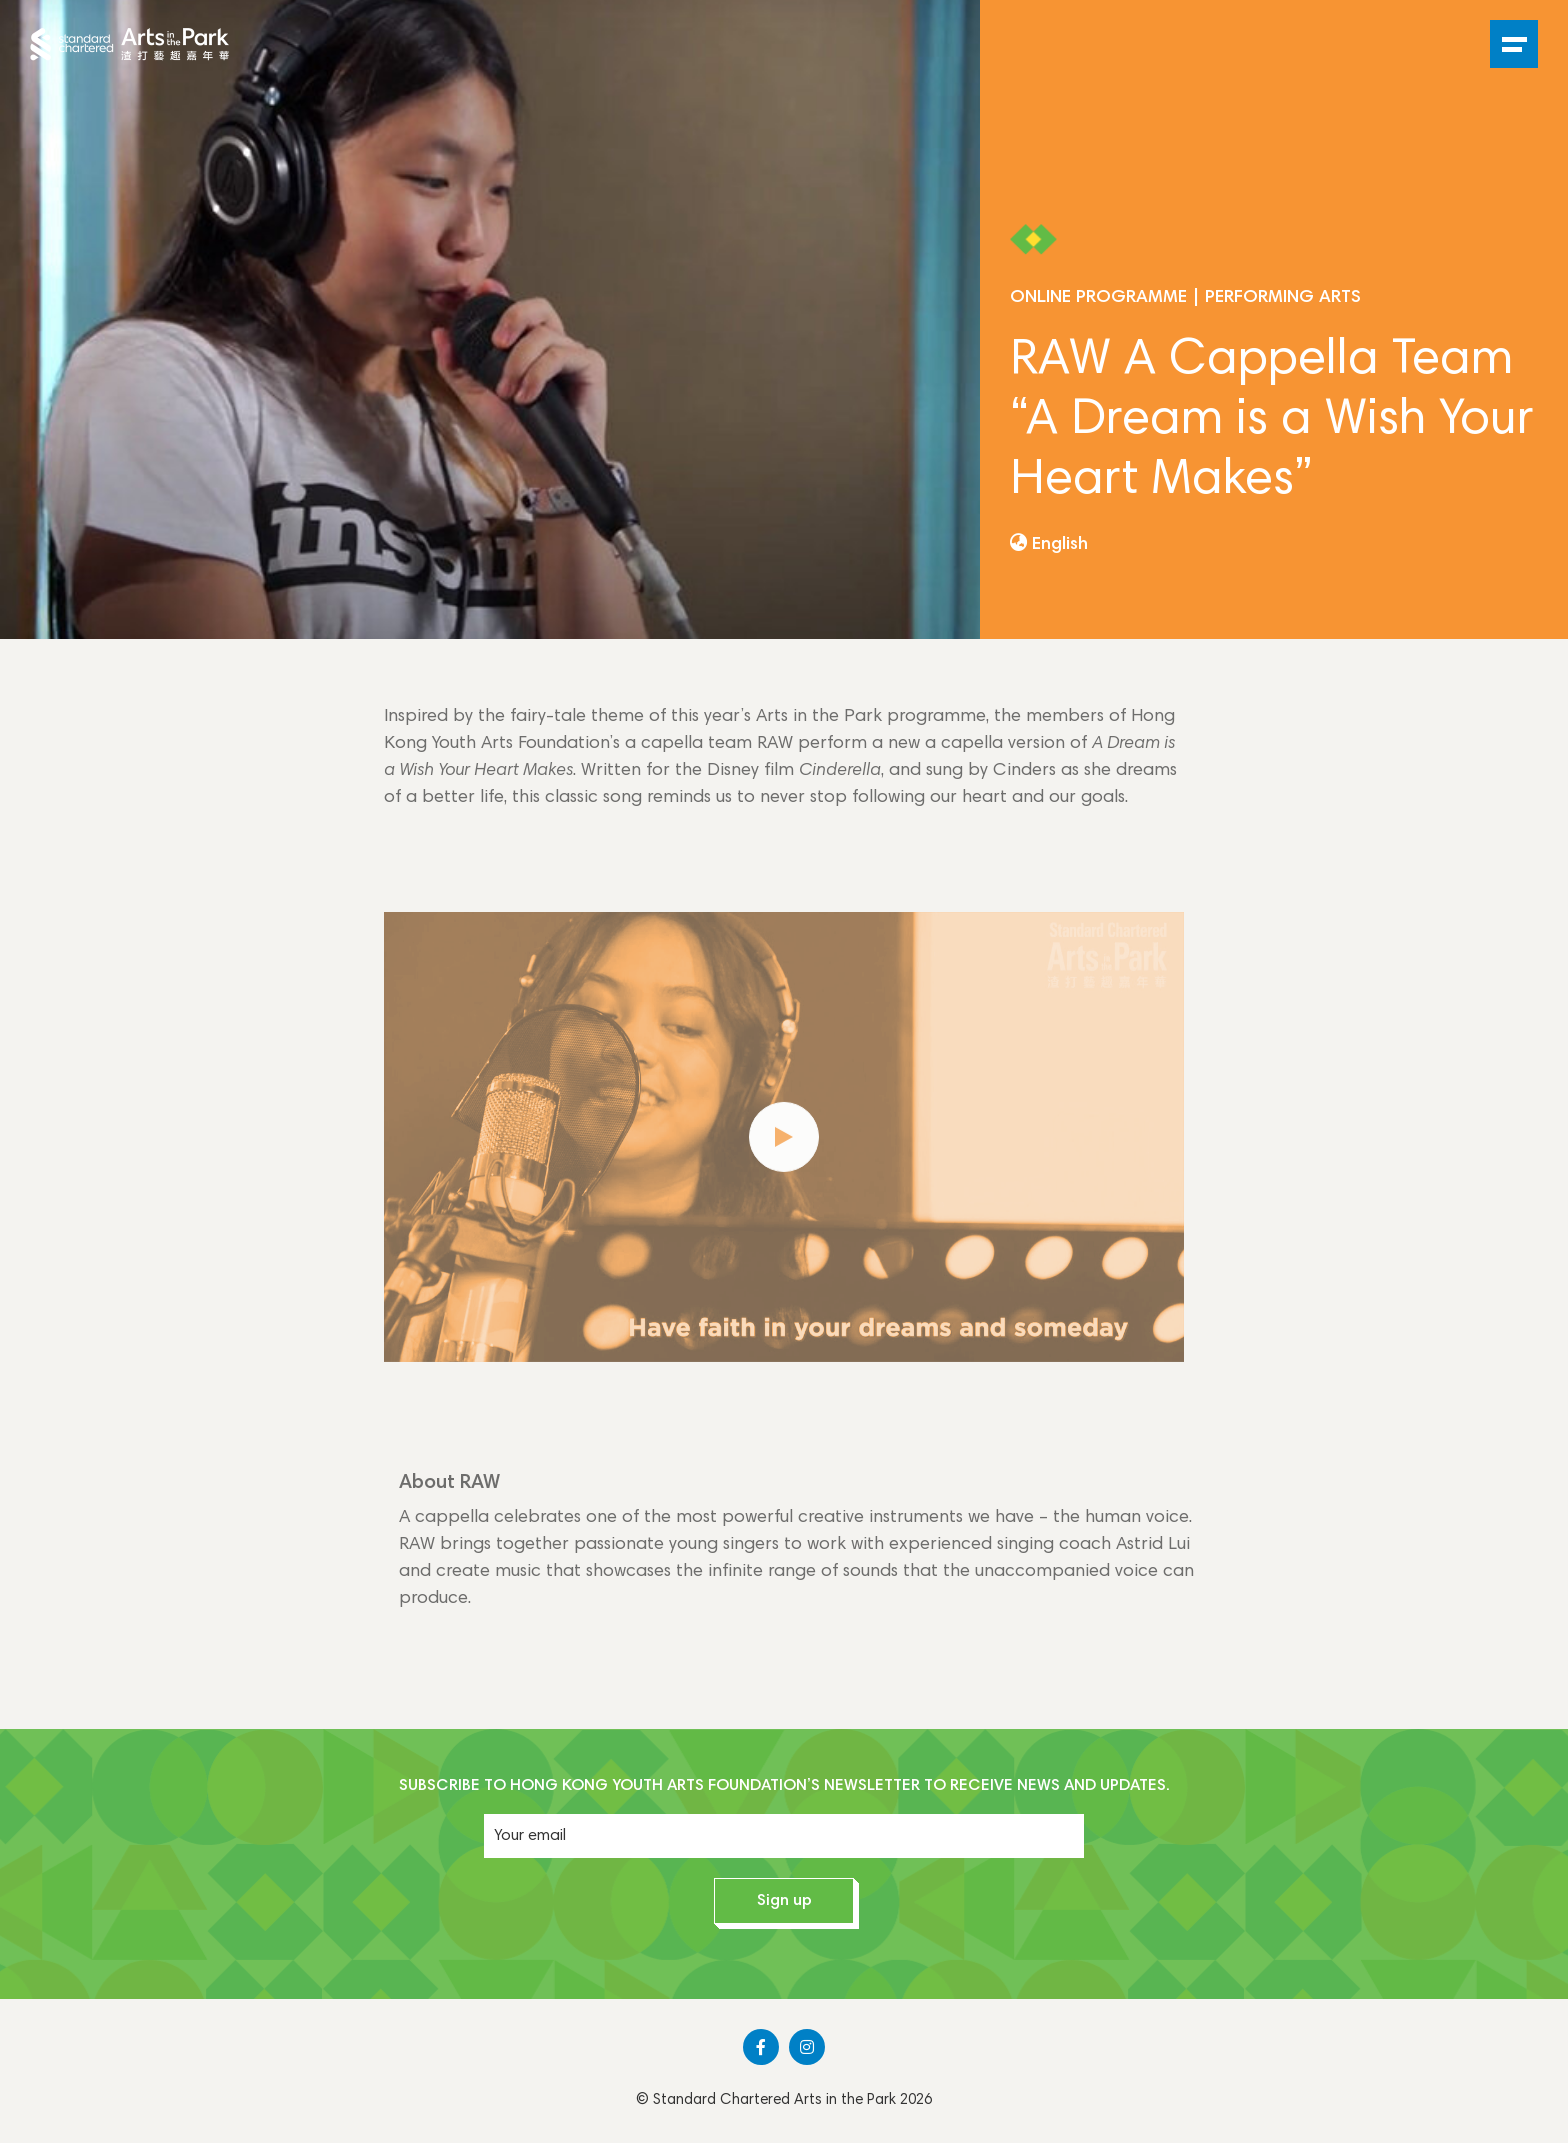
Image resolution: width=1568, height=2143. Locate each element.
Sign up (784, 1901)
